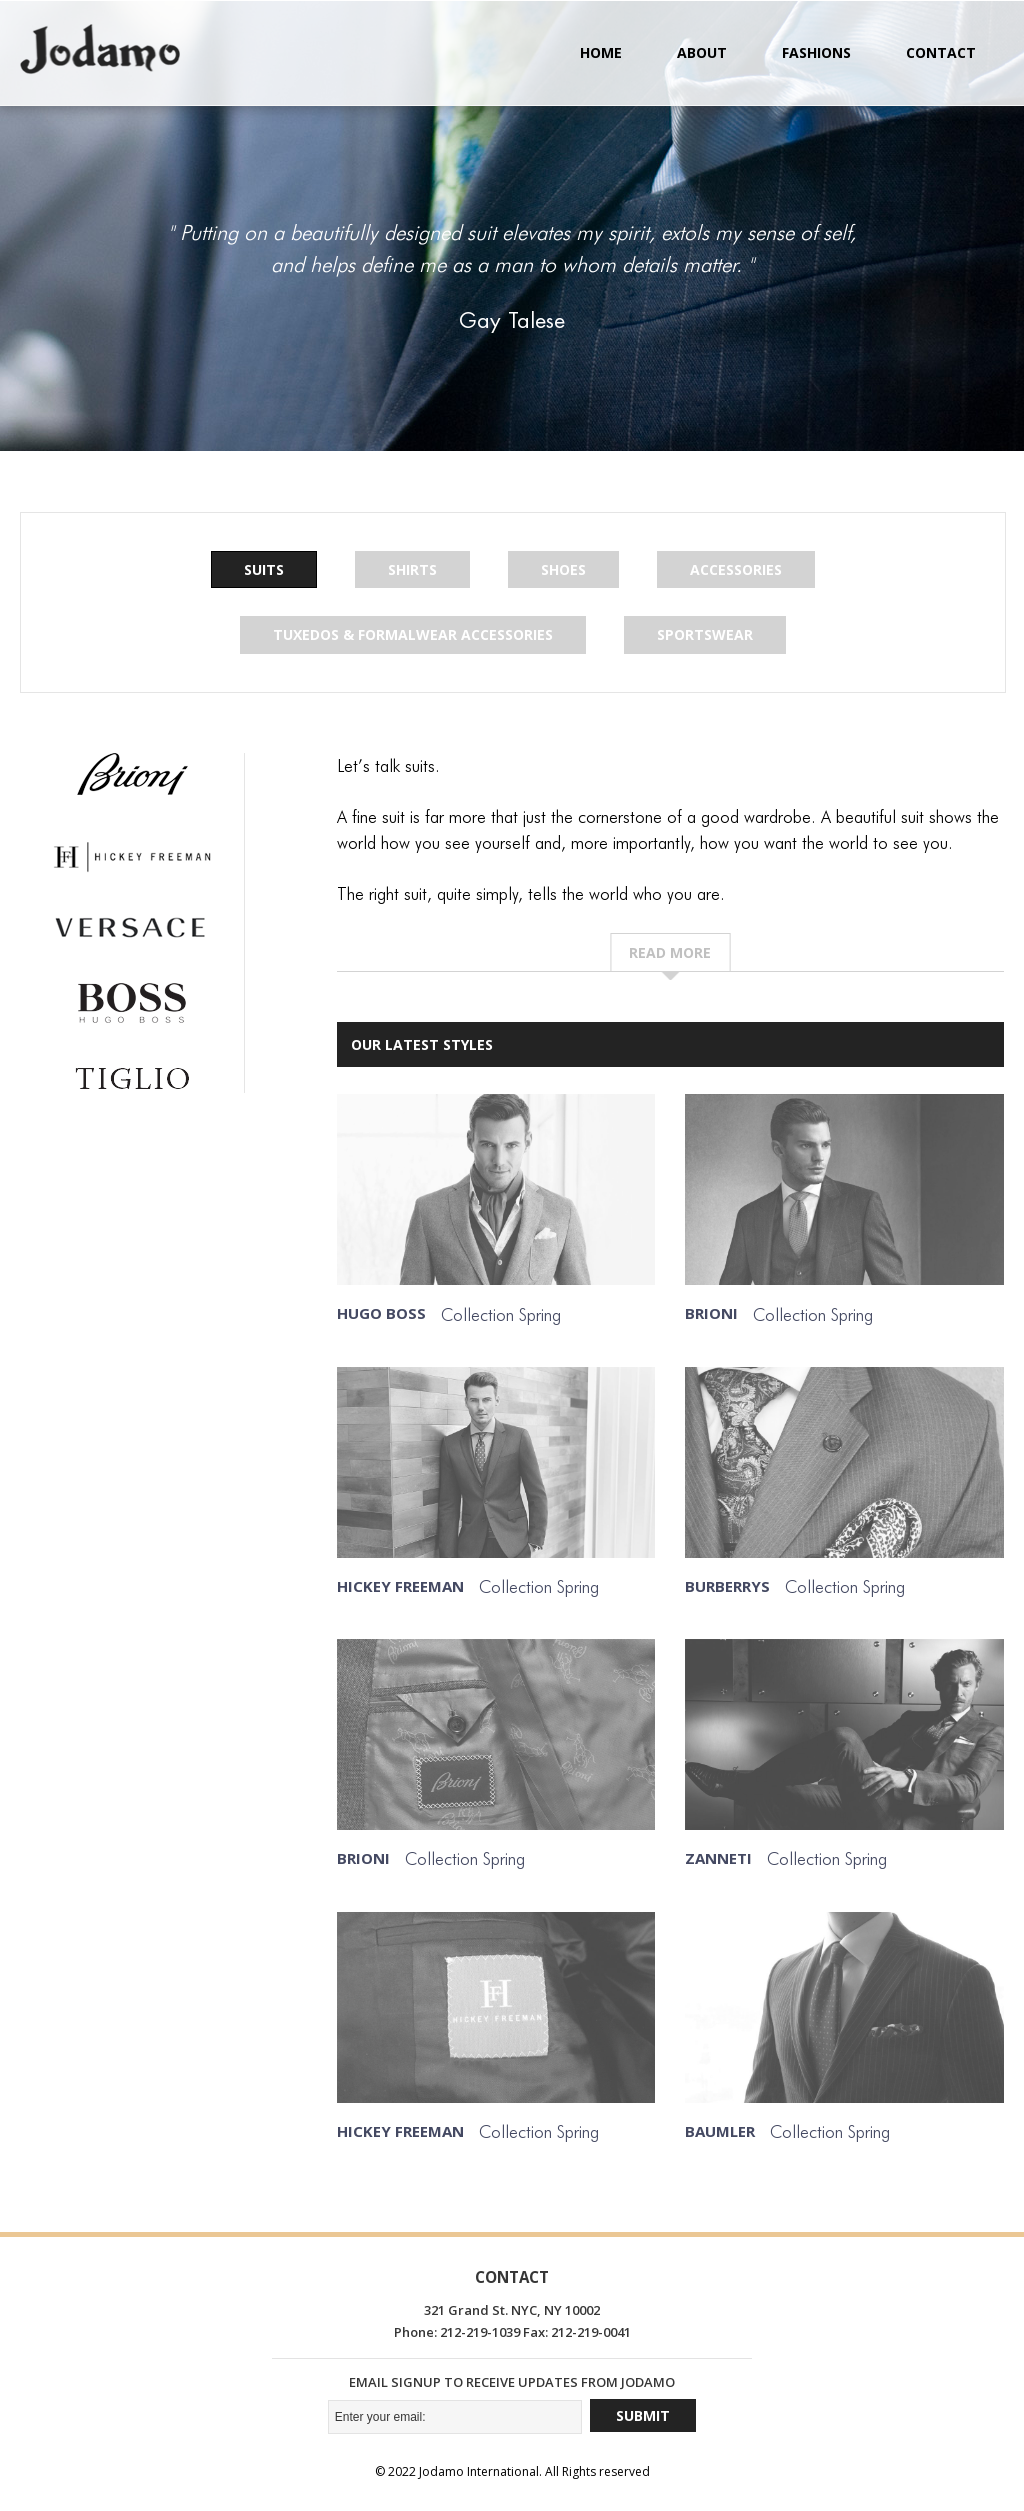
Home (601, 52)
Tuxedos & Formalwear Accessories (413, 635)
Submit (643, 2415)
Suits (264, 569)
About (702, 52)
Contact (941, 52)
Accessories (736, 569)
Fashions (816, 52)
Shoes (563, 569)
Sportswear (705, 635)
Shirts (412, 569)
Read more (670, 952)
